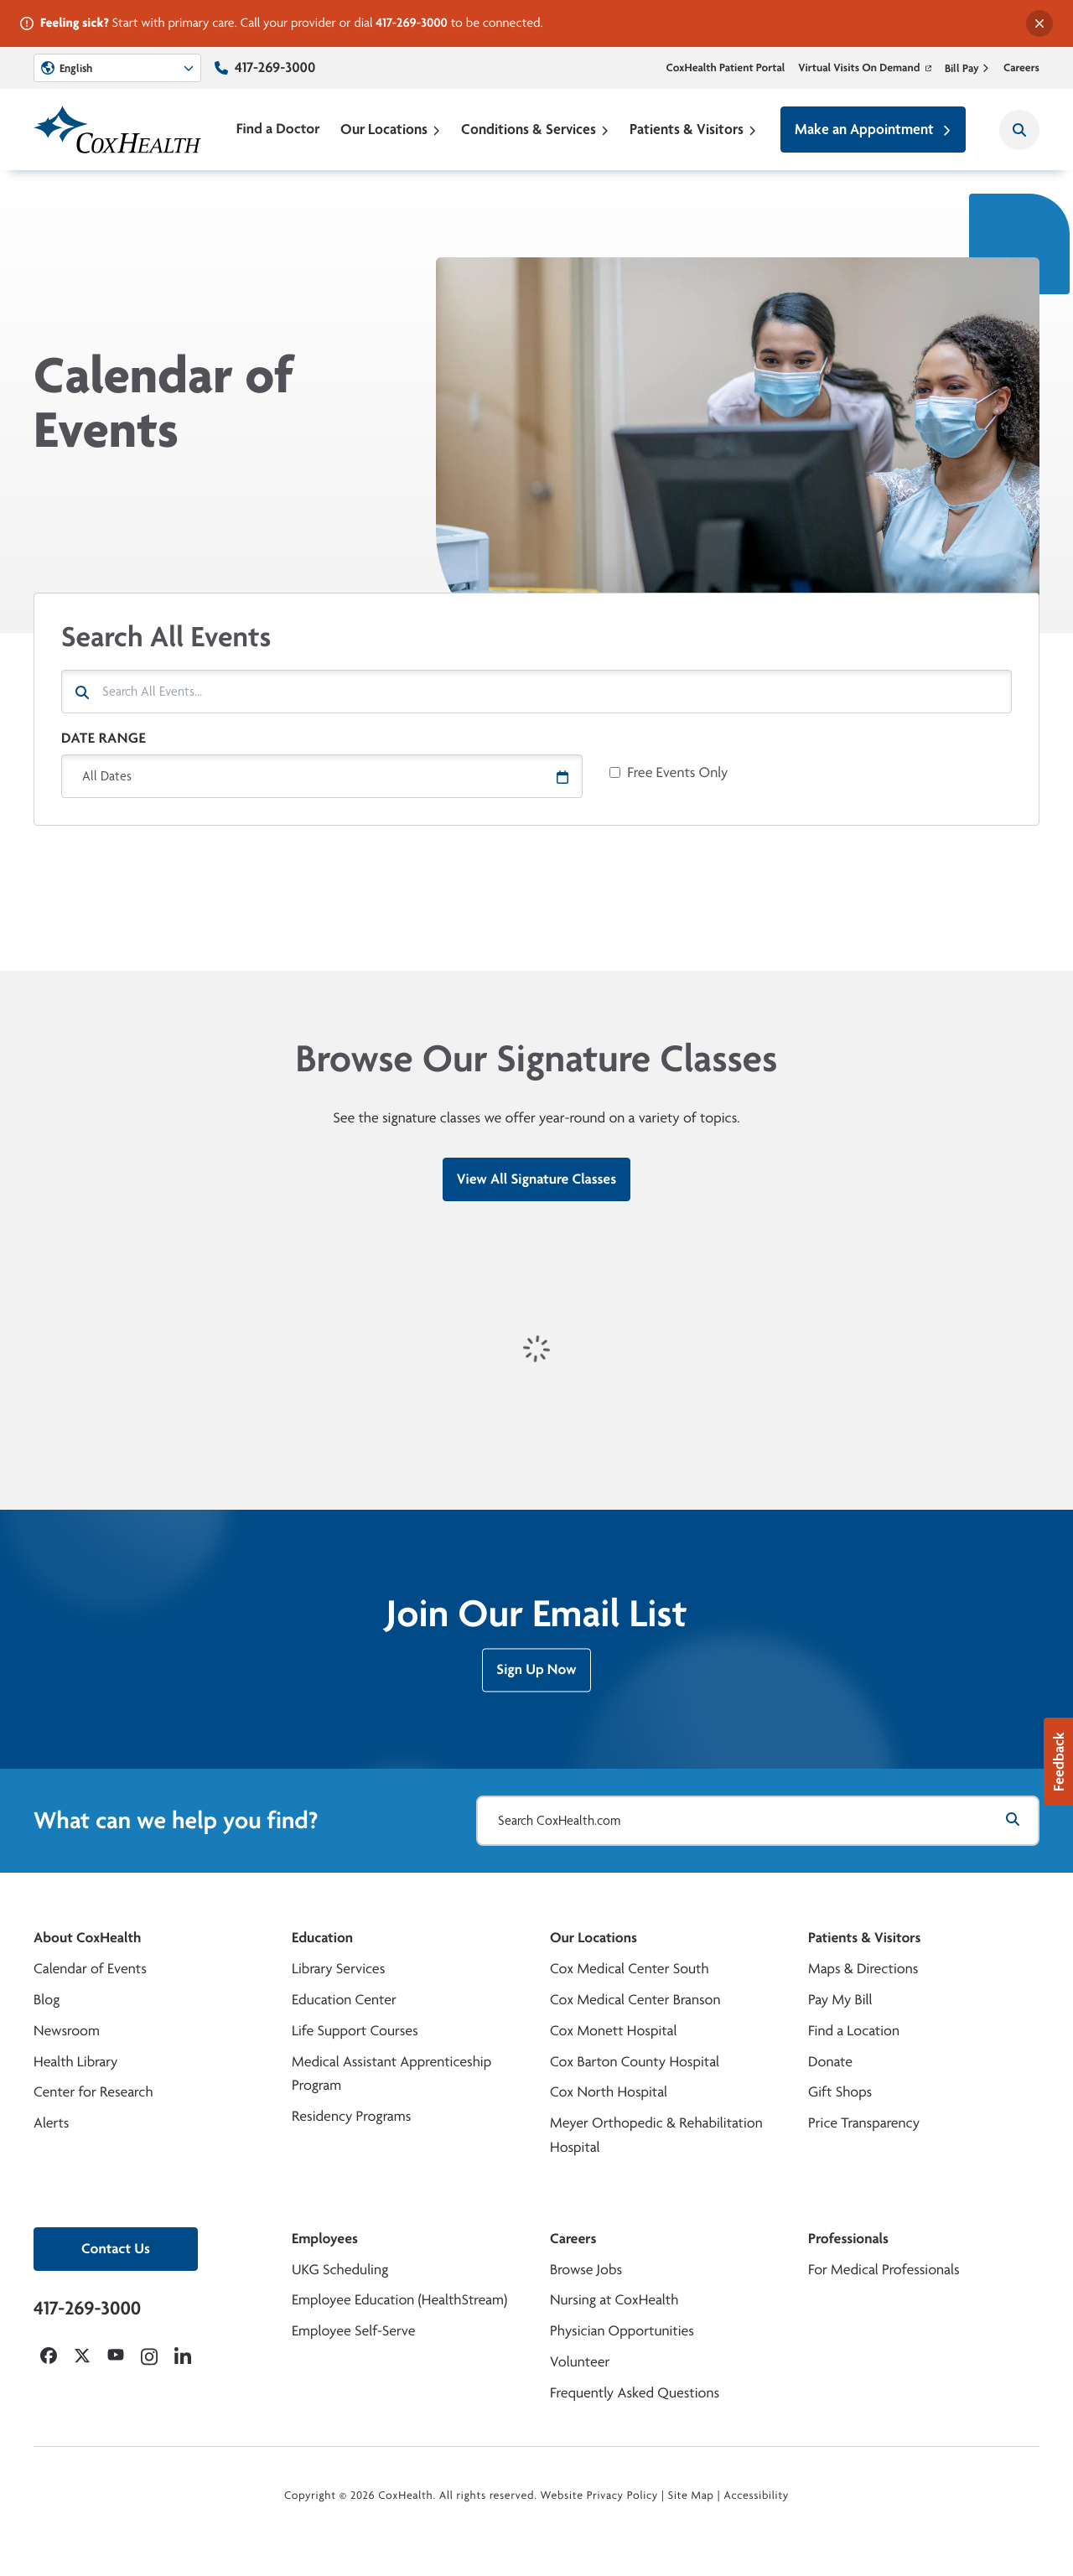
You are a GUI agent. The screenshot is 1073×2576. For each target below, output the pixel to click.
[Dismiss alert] (1039, 23)
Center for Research (93, 2092)
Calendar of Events (90, 1968)
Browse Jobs (586, 2269)
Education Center (344, 1999)
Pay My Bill (840, 1999)
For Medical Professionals (884, 2269)
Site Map (691, 2495)
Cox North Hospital (608, 2092)
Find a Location (853, 2031)
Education (322, 1937)
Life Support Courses (355, 2031)
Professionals (848, 2238)
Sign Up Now (536, 1677)
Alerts (51, 2123)
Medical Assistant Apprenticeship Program (391, 2074)
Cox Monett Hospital (613, 2031)
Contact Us (115, 2248)
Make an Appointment (873, 128)
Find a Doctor (278, 128)
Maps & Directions (863, 1968)
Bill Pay (967, 68)
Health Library (75, 2062)
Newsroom (67, 2031)
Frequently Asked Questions (634, 2393)
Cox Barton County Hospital (634, 2062)
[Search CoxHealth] (1019, 130)
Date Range (103, 738)
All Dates (107, 776)
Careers (1021, 68)
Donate (830, 2062)
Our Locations (390, 128)
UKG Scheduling (340, 2269)
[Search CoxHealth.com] (757, 1821)
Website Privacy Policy (600, 2495)
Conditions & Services (535, 128)
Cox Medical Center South (629, 1968)
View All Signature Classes (536, 1179)
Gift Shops (840, 2092)
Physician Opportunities (622, 2331)
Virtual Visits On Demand (864, 68)
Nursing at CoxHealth (614, 2300)
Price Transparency (864, 2123)
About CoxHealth (87, 1937)
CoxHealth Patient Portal (725, 68)
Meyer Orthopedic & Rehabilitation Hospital (656, 2135)
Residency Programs (351, 2116)
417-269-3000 (412, 22)
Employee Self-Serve (353, 2331)
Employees (325, 2238)
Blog (47, 1999)
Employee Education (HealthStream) (399, 2300)
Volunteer (579, 2362)
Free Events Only (677, 772)
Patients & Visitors (693, 128)
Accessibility (756, 2495)
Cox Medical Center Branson (635, 1999)
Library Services (338, 1968)
